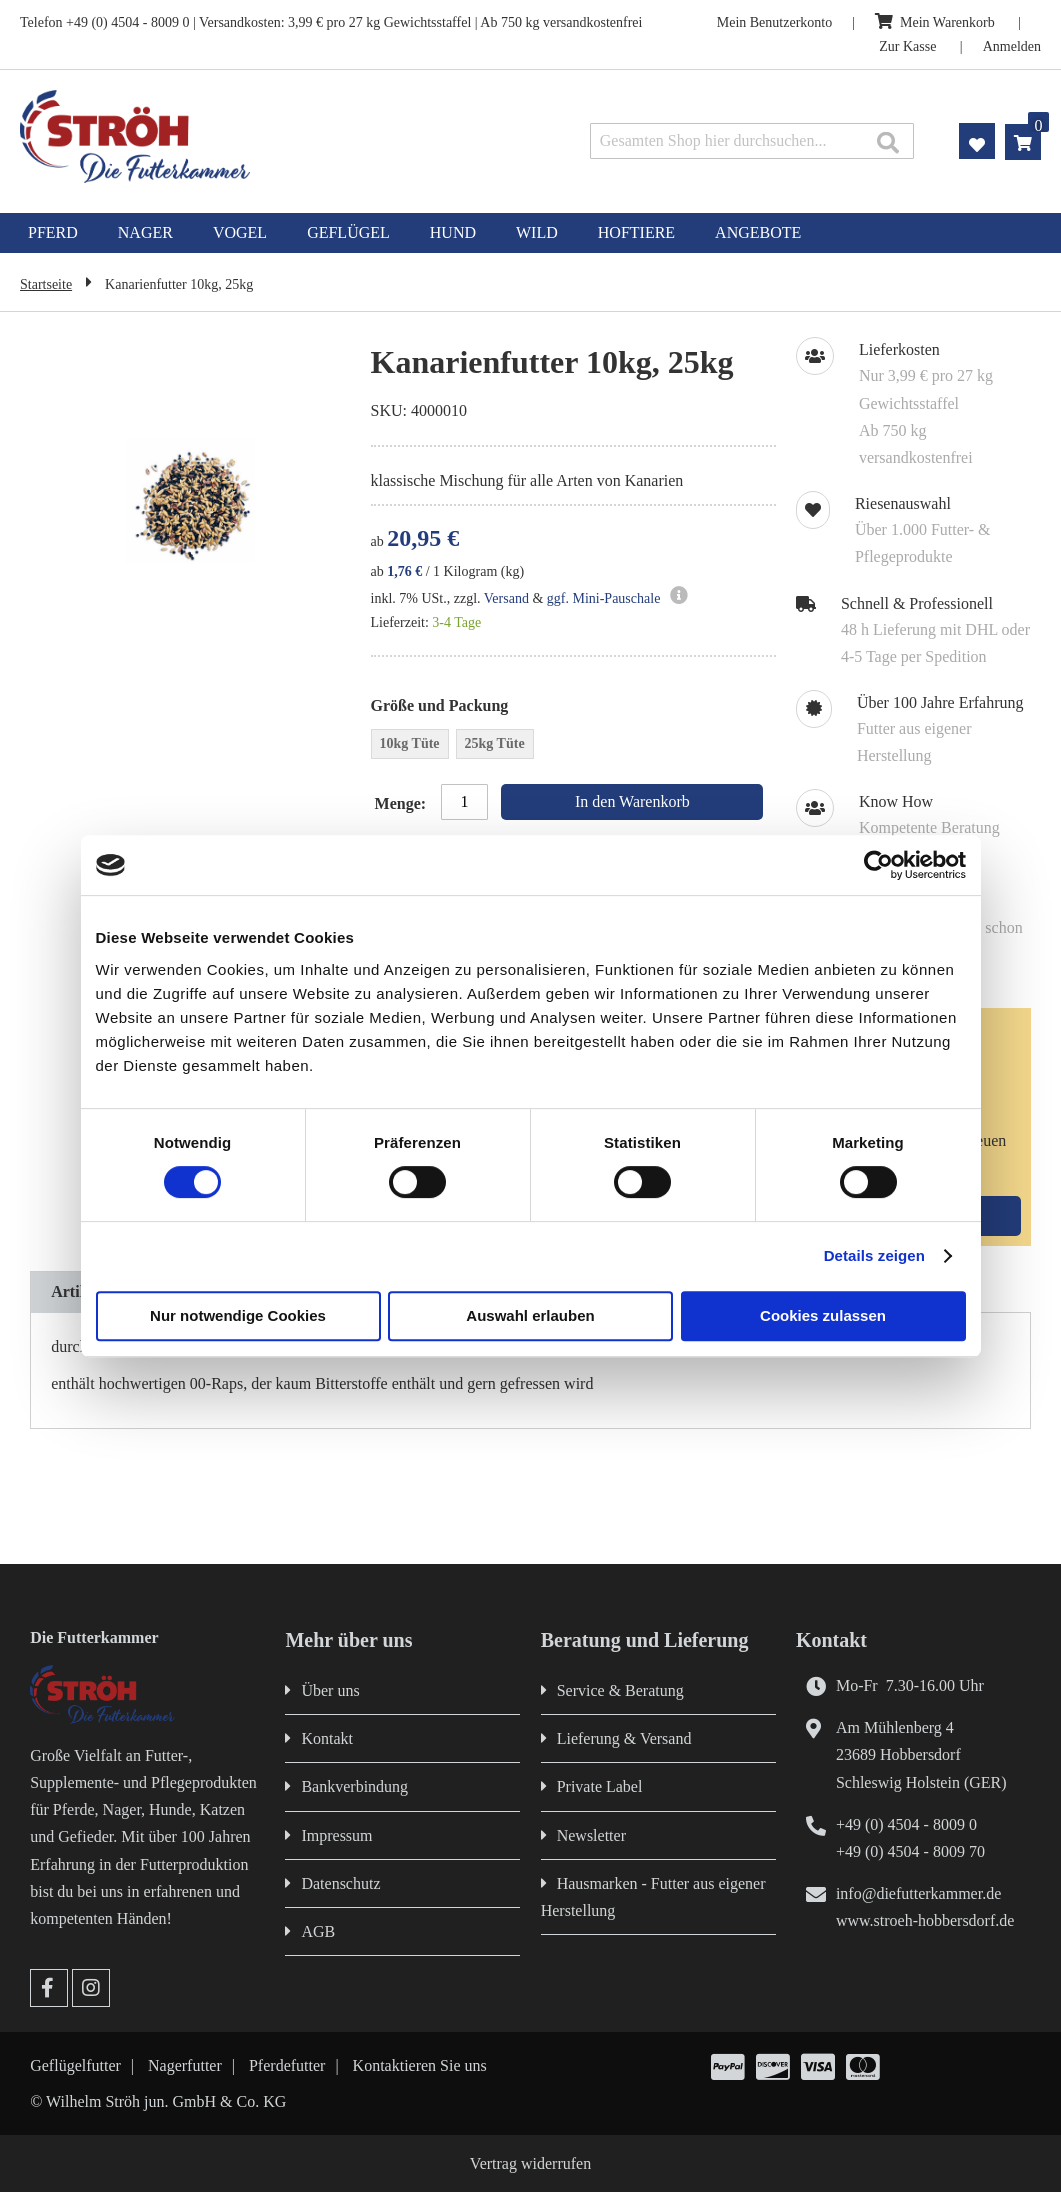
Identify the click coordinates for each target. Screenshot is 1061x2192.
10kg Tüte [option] (410, 743)
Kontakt (327, 1738)
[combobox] (752, 141)
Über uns (330, 1690)
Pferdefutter (287, 2065)
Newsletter (591, 1835)
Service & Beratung (620, 1690)
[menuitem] (53, 233)
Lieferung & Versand (624, 1738)
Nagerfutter (185, 2065)
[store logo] (222, 136)
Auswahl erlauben (530, 1315)
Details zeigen (874, 1255)
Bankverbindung (354, 1786)
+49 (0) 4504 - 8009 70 (910, 1851)
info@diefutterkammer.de (918, 1893)
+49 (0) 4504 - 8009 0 (906, 1824)
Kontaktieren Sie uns (420, 2065)
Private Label (600, 1786)
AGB (318, 1931)
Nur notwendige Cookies (238, 1315)
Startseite (46, 284)
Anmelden (1012, 46)
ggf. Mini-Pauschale (604, 598)
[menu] (530, 233)
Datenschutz (340, 1883)
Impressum (336, 1835)
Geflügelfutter (75, 2065)
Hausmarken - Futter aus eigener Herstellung (653, 1897)
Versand (506, 598)
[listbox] (573, 746)
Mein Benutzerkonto (774, 22)
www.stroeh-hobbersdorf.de (925, 1920)
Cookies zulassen (823, 1315)
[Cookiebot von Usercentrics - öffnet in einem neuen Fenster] (878, 865)
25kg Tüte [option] (495, 743)
